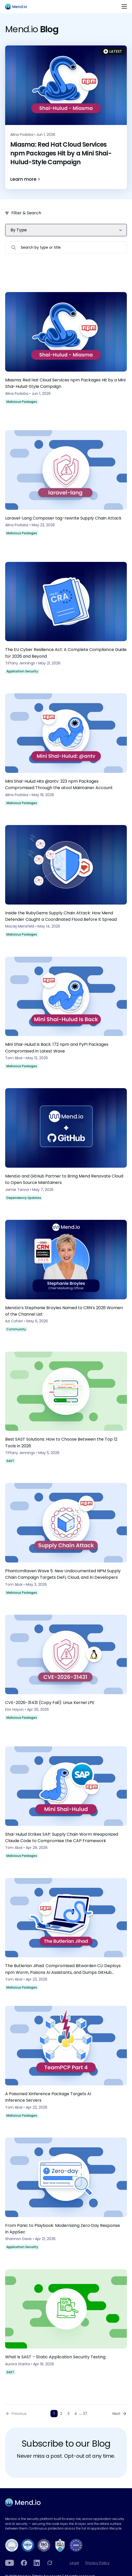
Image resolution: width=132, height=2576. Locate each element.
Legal (74, 2562)
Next (116, 2413)
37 (85, 2413)
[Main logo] (18, 7)
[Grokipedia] (50, 2563)
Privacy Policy (97, 2562)
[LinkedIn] (37, 2563)
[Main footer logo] (23, 2502)
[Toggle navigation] (124, 6)
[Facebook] (24, 2563)
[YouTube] (9, 2563)
